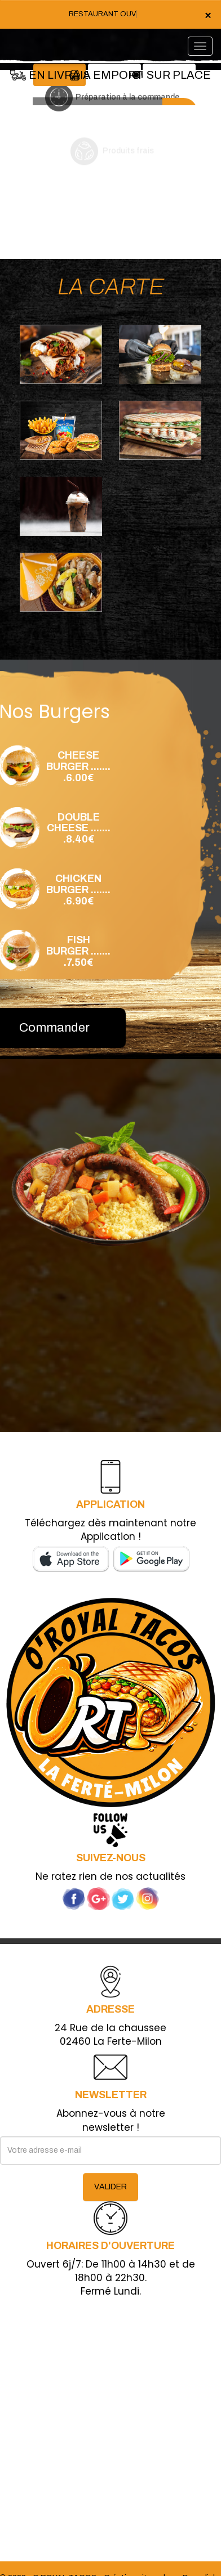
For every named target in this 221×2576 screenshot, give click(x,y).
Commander (54, 1027)
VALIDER (110, 2187)
